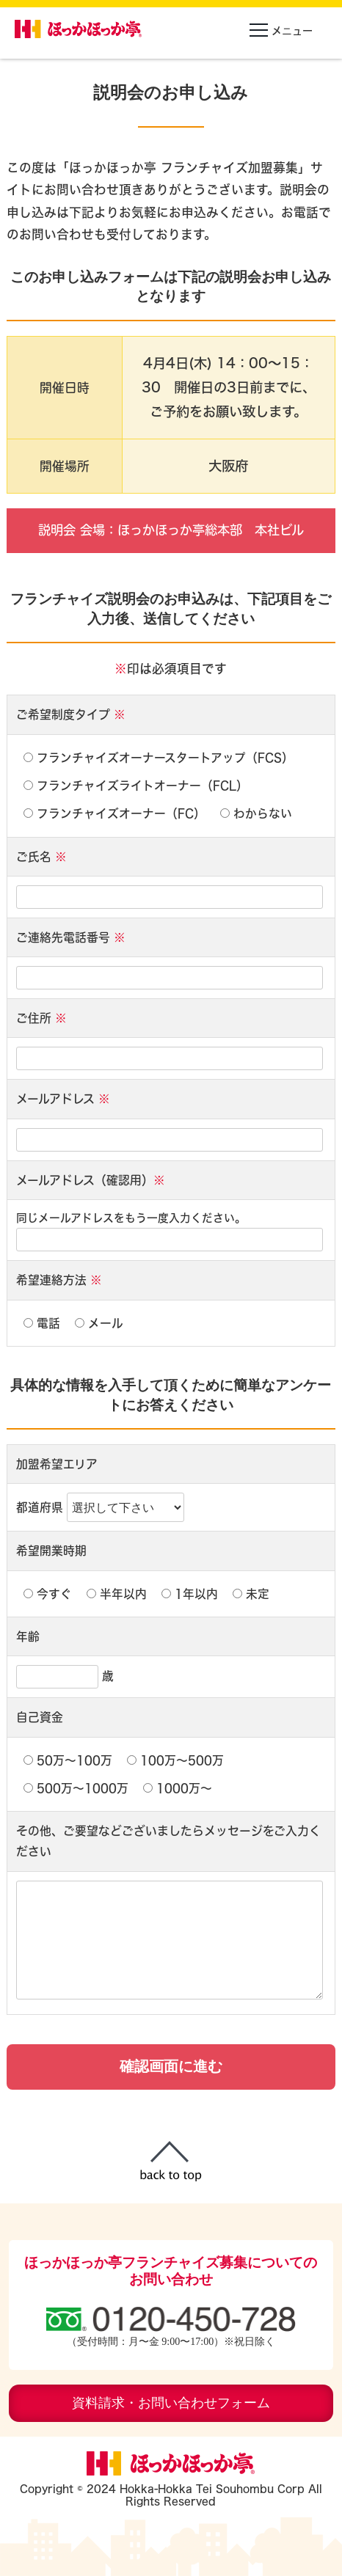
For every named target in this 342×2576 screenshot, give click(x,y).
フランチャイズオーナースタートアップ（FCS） (158, 757)
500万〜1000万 (75, 1788)
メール (99, 1323)
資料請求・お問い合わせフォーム (171, 2403)
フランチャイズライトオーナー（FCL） (135, 785)
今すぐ (47, 1594)
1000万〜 (177, 1788)
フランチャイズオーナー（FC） (114, 813)
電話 (41, 1323)
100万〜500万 (175, 1760)
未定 (251, 1594)
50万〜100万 (67, 1760)
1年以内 (189, 1594)
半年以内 (117, 1594)
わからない (256, 813)
